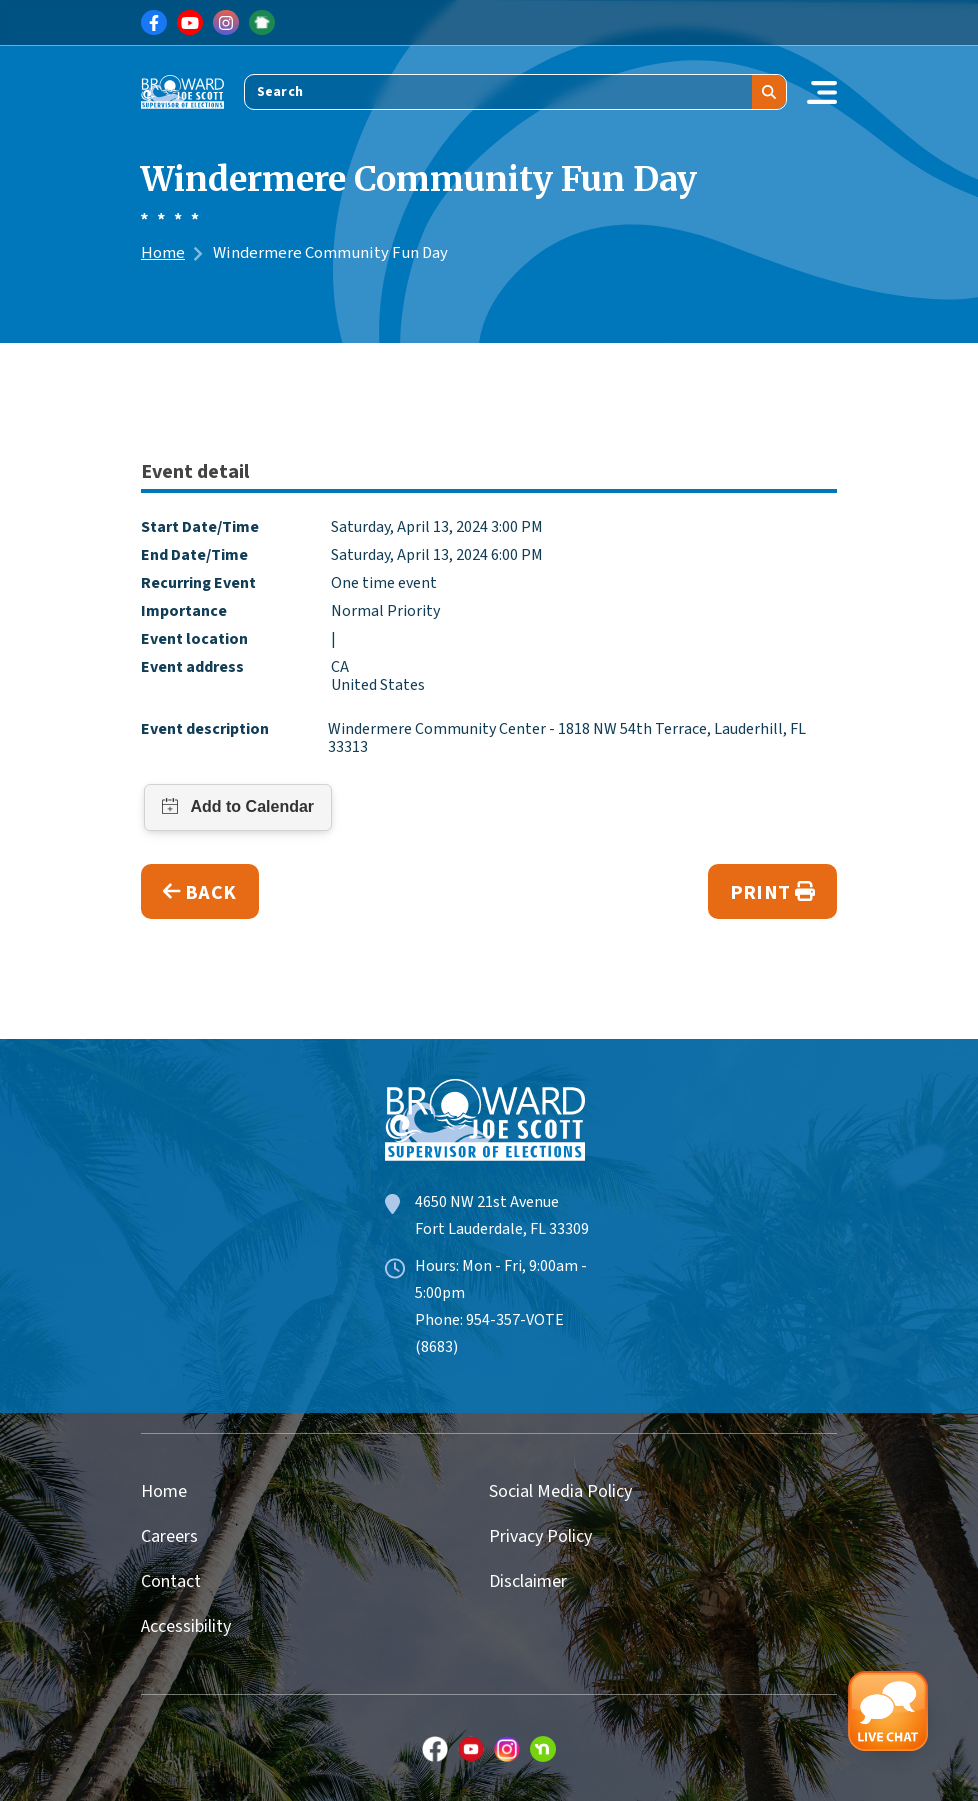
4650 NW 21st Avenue (487, 1202)
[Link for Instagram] (226, 23)
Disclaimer (528, 1581)
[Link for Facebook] (154, 23)
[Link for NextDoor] (262, 23)
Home (163, 253)
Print (772, 892)
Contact (171, 1581)
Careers (169, 1536)
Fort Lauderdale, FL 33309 (502, 1229)
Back (200, 892)
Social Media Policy (560, 1491)
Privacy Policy (540, 1536)
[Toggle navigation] (822, 92)
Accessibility (186, 1626)
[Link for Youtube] (190, 23)
